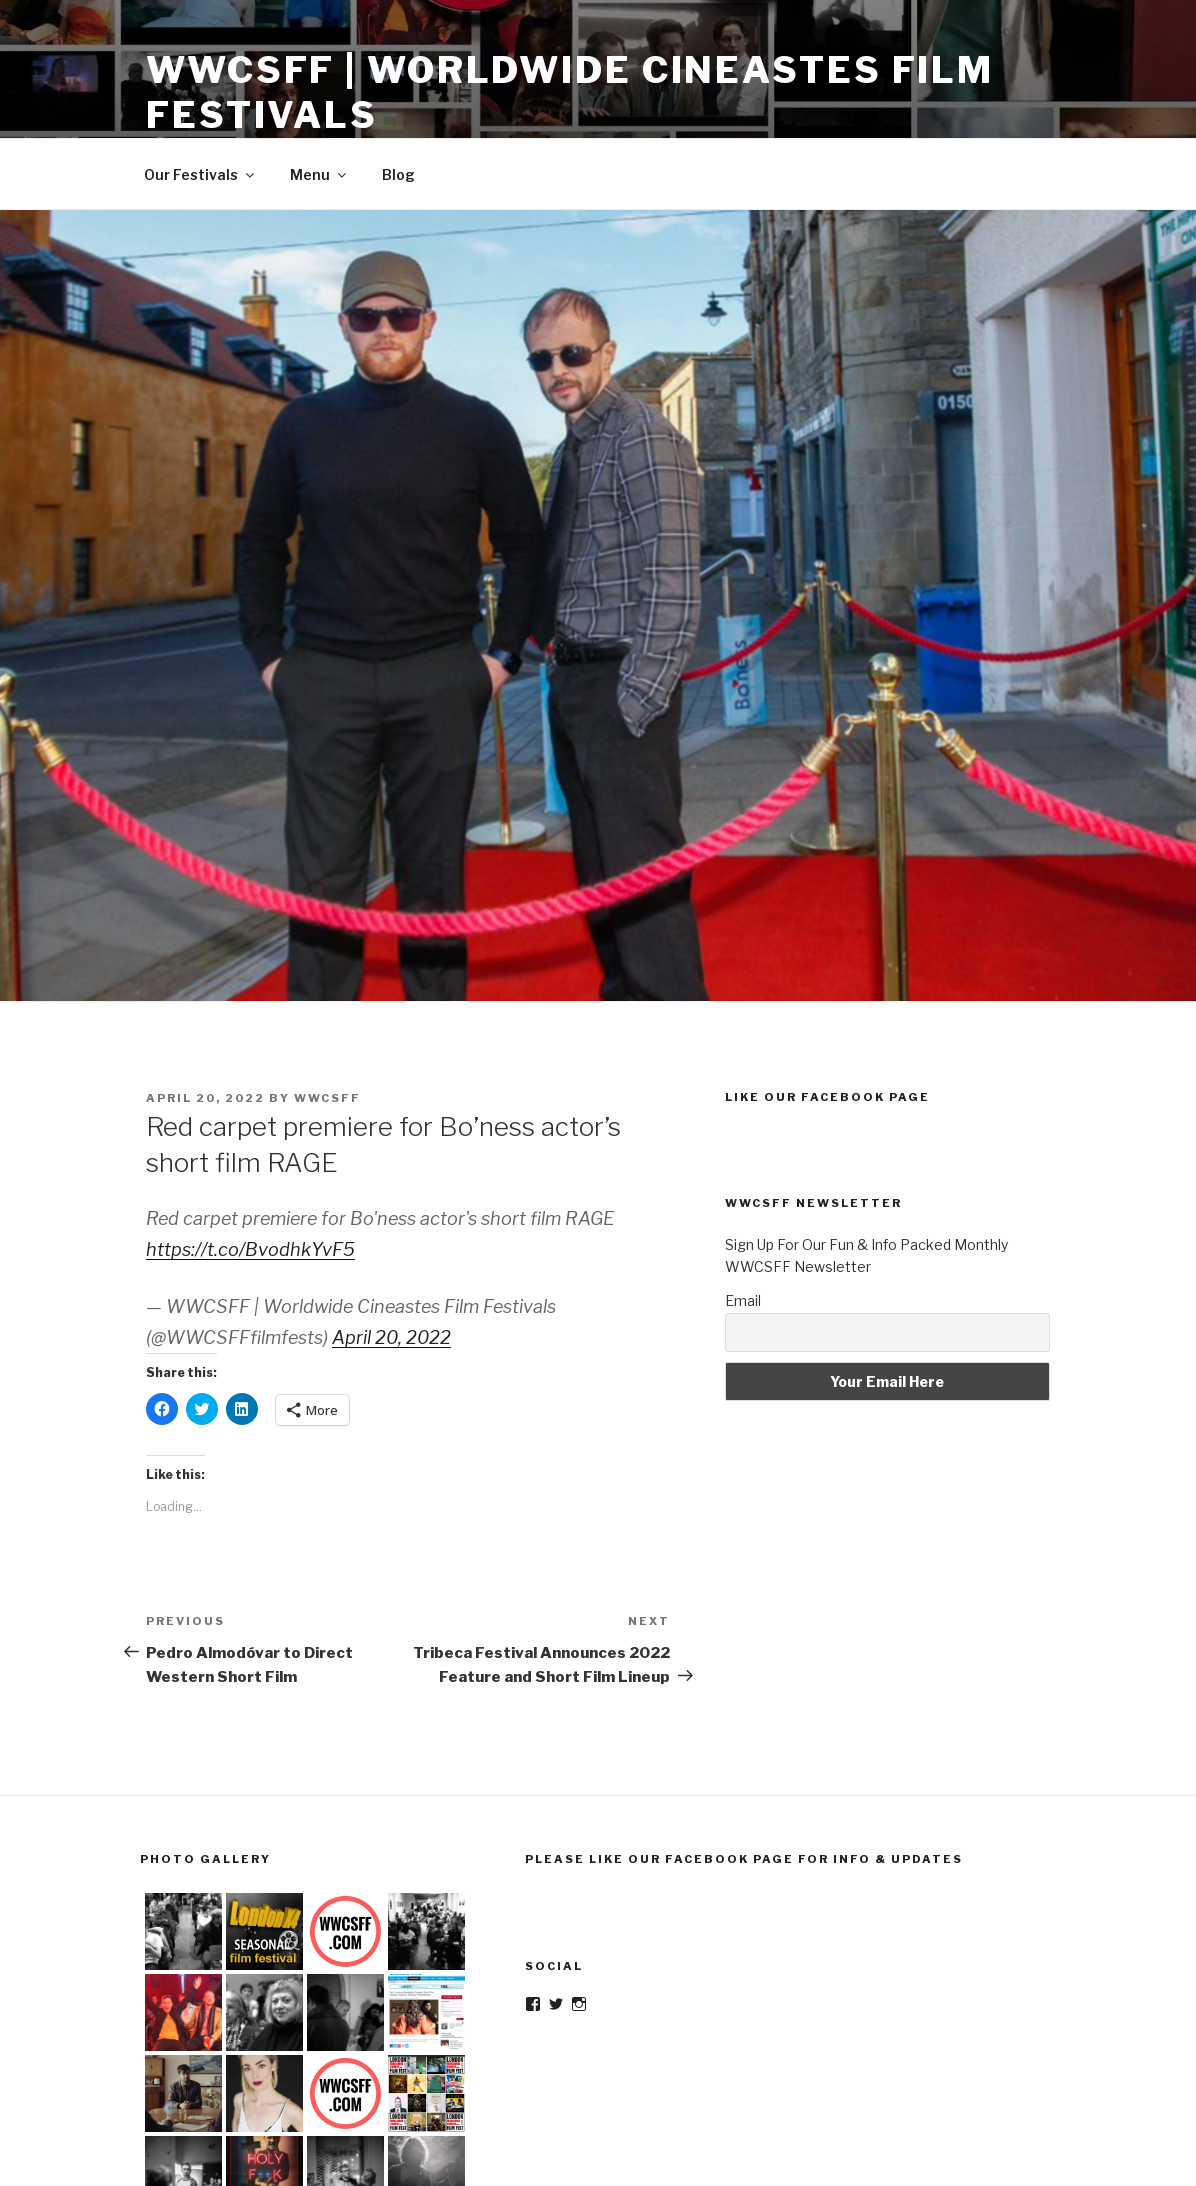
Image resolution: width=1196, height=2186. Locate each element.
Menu (319, 174)
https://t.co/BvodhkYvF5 (250, 1249)
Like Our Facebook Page (827, 1097)
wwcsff (327, 1098)
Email (743, 1300)
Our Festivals (200, 174)
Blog (398, 174)
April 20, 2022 (391, 1337)
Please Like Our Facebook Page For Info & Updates (744, 1859)
